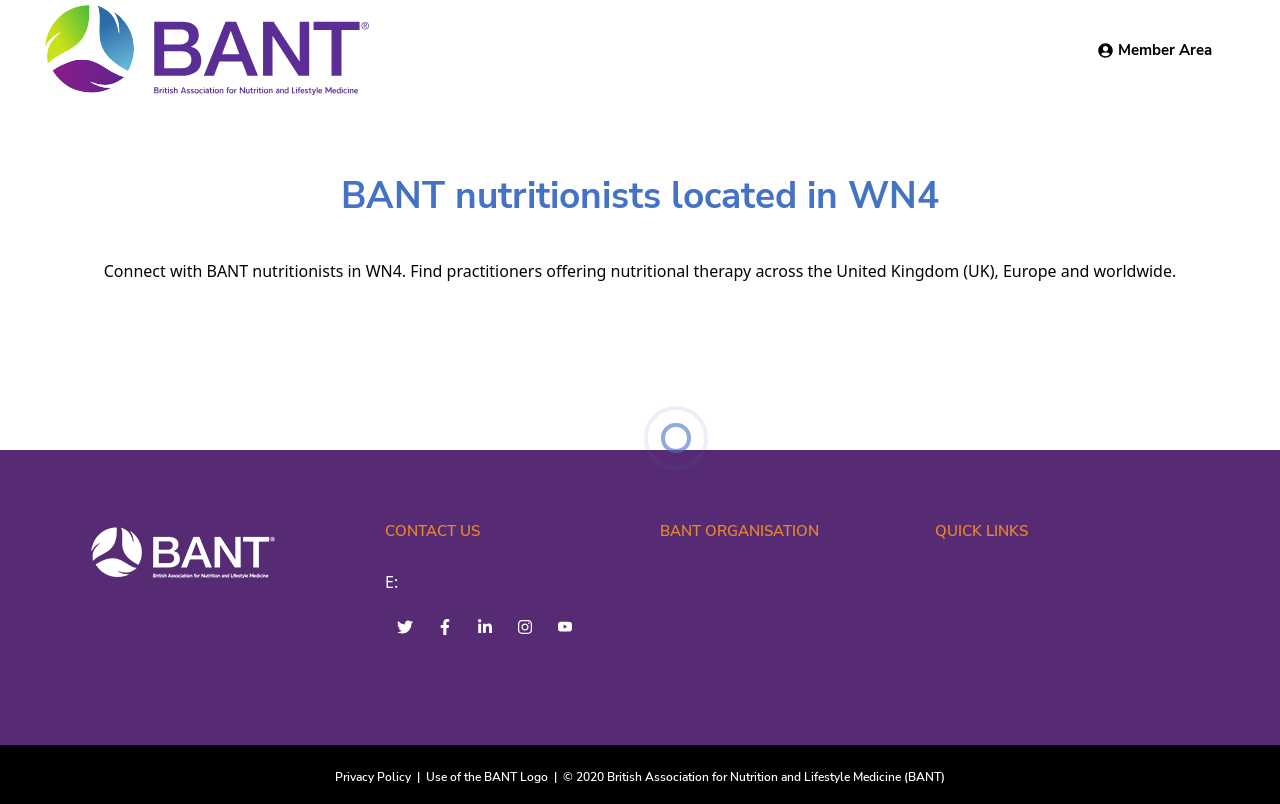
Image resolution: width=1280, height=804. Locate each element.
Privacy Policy (373, 777)
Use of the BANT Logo (487, 777)
